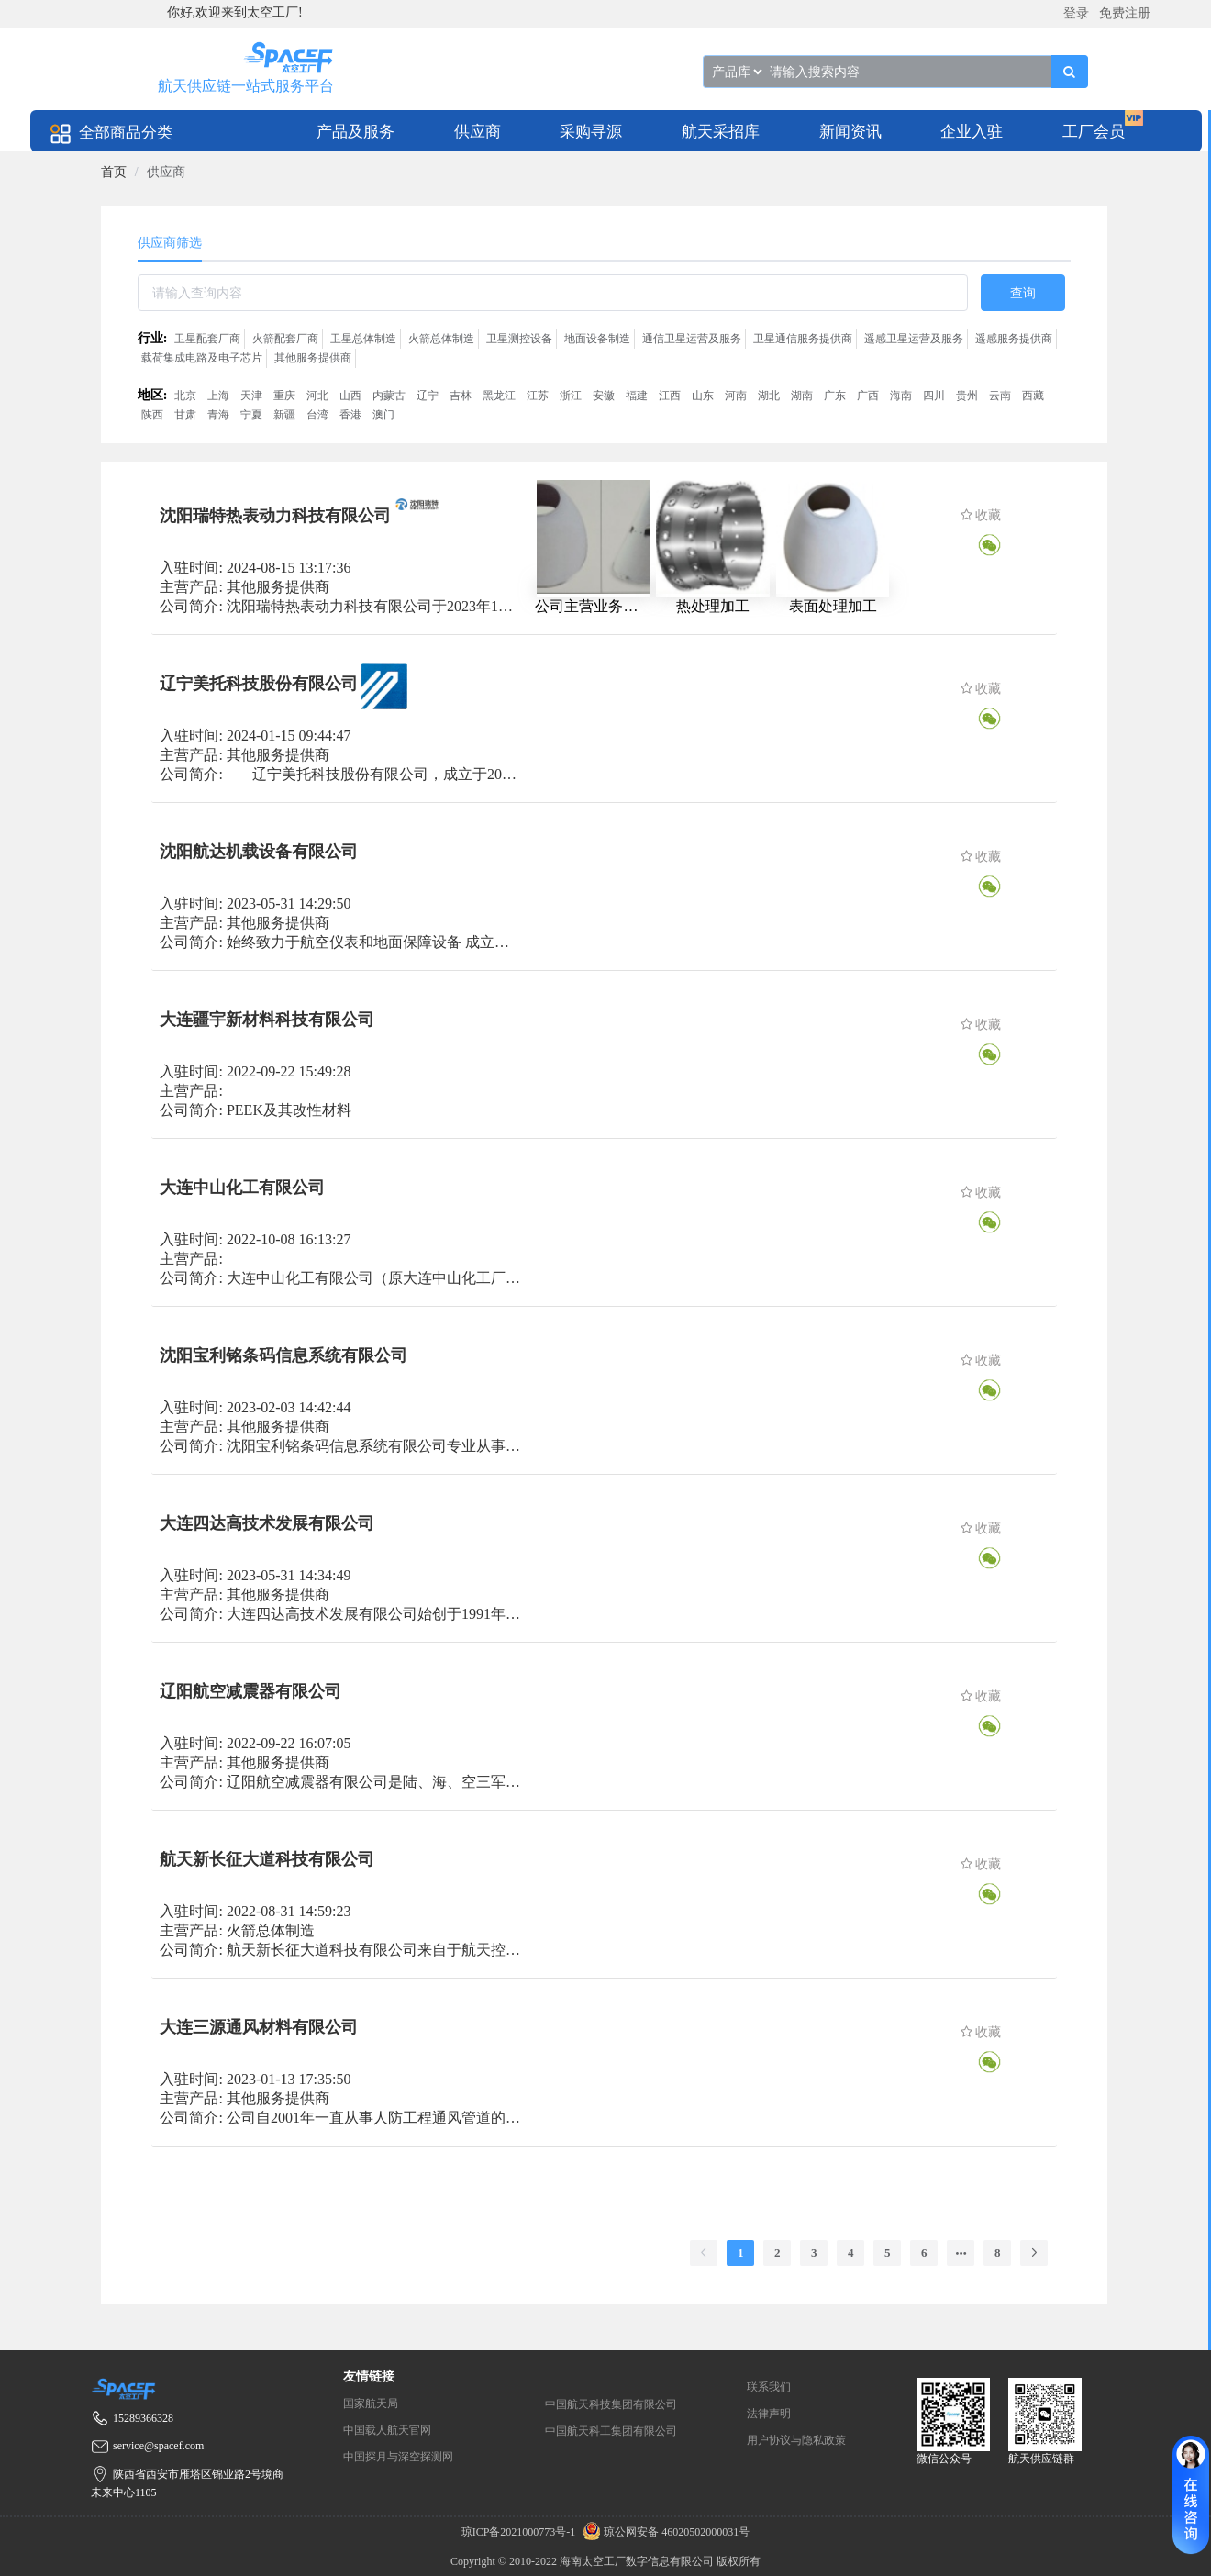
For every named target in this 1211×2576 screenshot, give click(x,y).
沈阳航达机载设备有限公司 (259, 851)
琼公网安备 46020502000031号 (664, 2532)
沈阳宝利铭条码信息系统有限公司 (283, 1355)
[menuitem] (355, 130)
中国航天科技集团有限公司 (611, 2404)
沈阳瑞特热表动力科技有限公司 (275, 516)
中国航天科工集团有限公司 (611, 2431)
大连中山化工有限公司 (242, 1187)
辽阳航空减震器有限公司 (250, 1691)
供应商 (477, 131)
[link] (114, 172)
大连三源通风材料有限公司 (259, 2027)
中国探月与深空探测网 (398, 2456)
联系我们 (769, 2387)
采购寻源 (591, 131)
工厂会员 (1093, 131)
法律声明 (769, 2413)
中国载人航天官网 (387, 2430)
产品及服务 (355, 131)
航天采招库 (721, 131)
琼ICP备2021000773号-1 (520, 2532)
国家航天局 (370, 2403)
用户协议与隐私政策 (796, 2440)
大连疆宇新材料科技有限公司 (267, 1019)
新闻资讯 (850, 131)
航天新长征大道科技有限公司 (267, 1859)
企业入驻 (971, 131)
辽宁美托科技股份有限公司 (259, 684)
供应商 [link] (166, 172)
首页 (114, 172)
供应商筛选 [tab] (170, 243)
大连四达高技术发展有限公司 (267, 1523)
